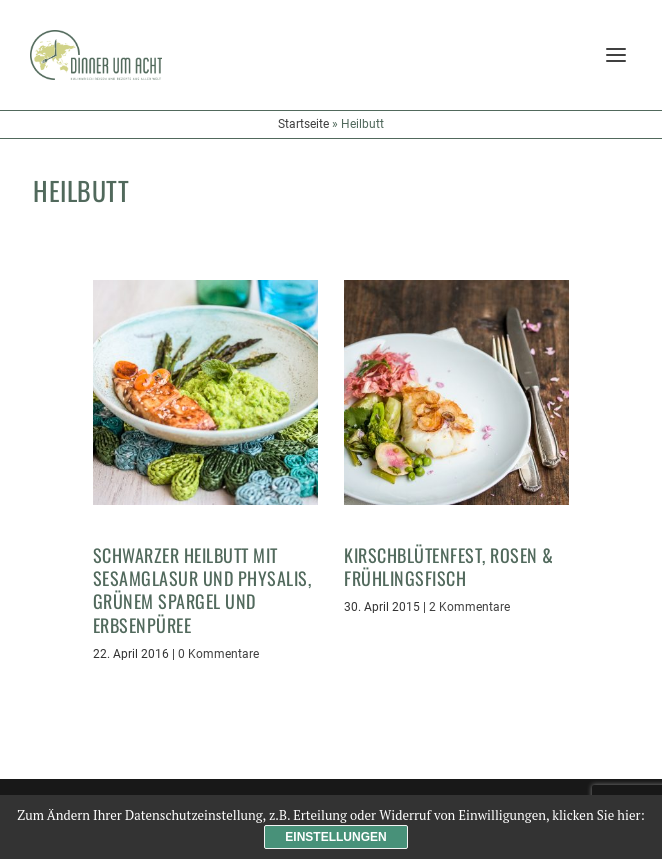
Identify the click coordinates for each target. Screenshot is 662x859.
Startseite (303, 124)
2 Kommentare (469, 607)
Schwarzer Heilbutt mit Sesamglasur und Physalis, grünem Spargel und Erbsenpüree (202, 590)
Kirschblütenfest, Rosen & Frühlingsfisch (449, 566)
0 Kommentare (218, 654)
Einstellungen (335, 837)
